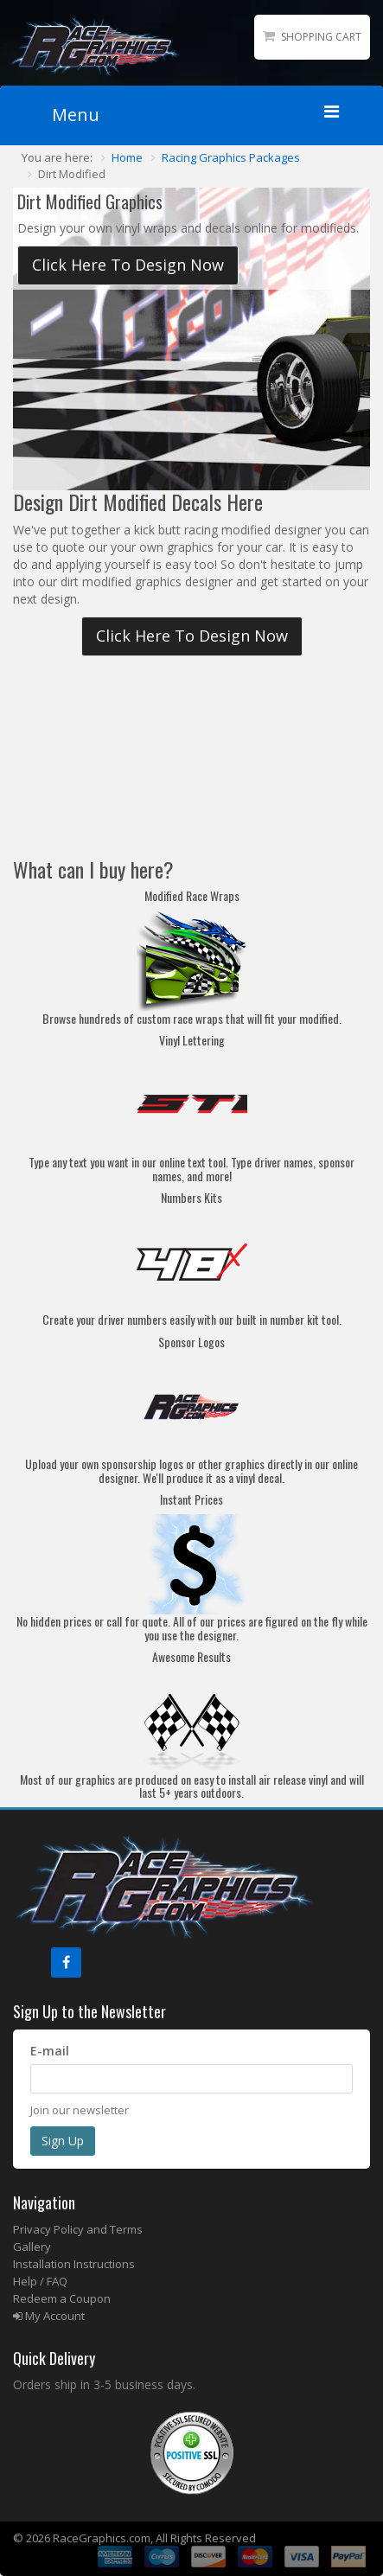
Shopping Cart (321, 36)
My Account (49, 2316)
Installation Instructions (74, 2264)
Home (127, 157)
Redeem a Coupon (62, 2298)
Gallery (32, 2246)
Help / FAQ (40, 2281)
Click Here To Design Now (128, 264)
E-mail (49, 2050)
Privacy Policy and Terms (78, 2229)
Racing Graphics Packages (231, 157)
